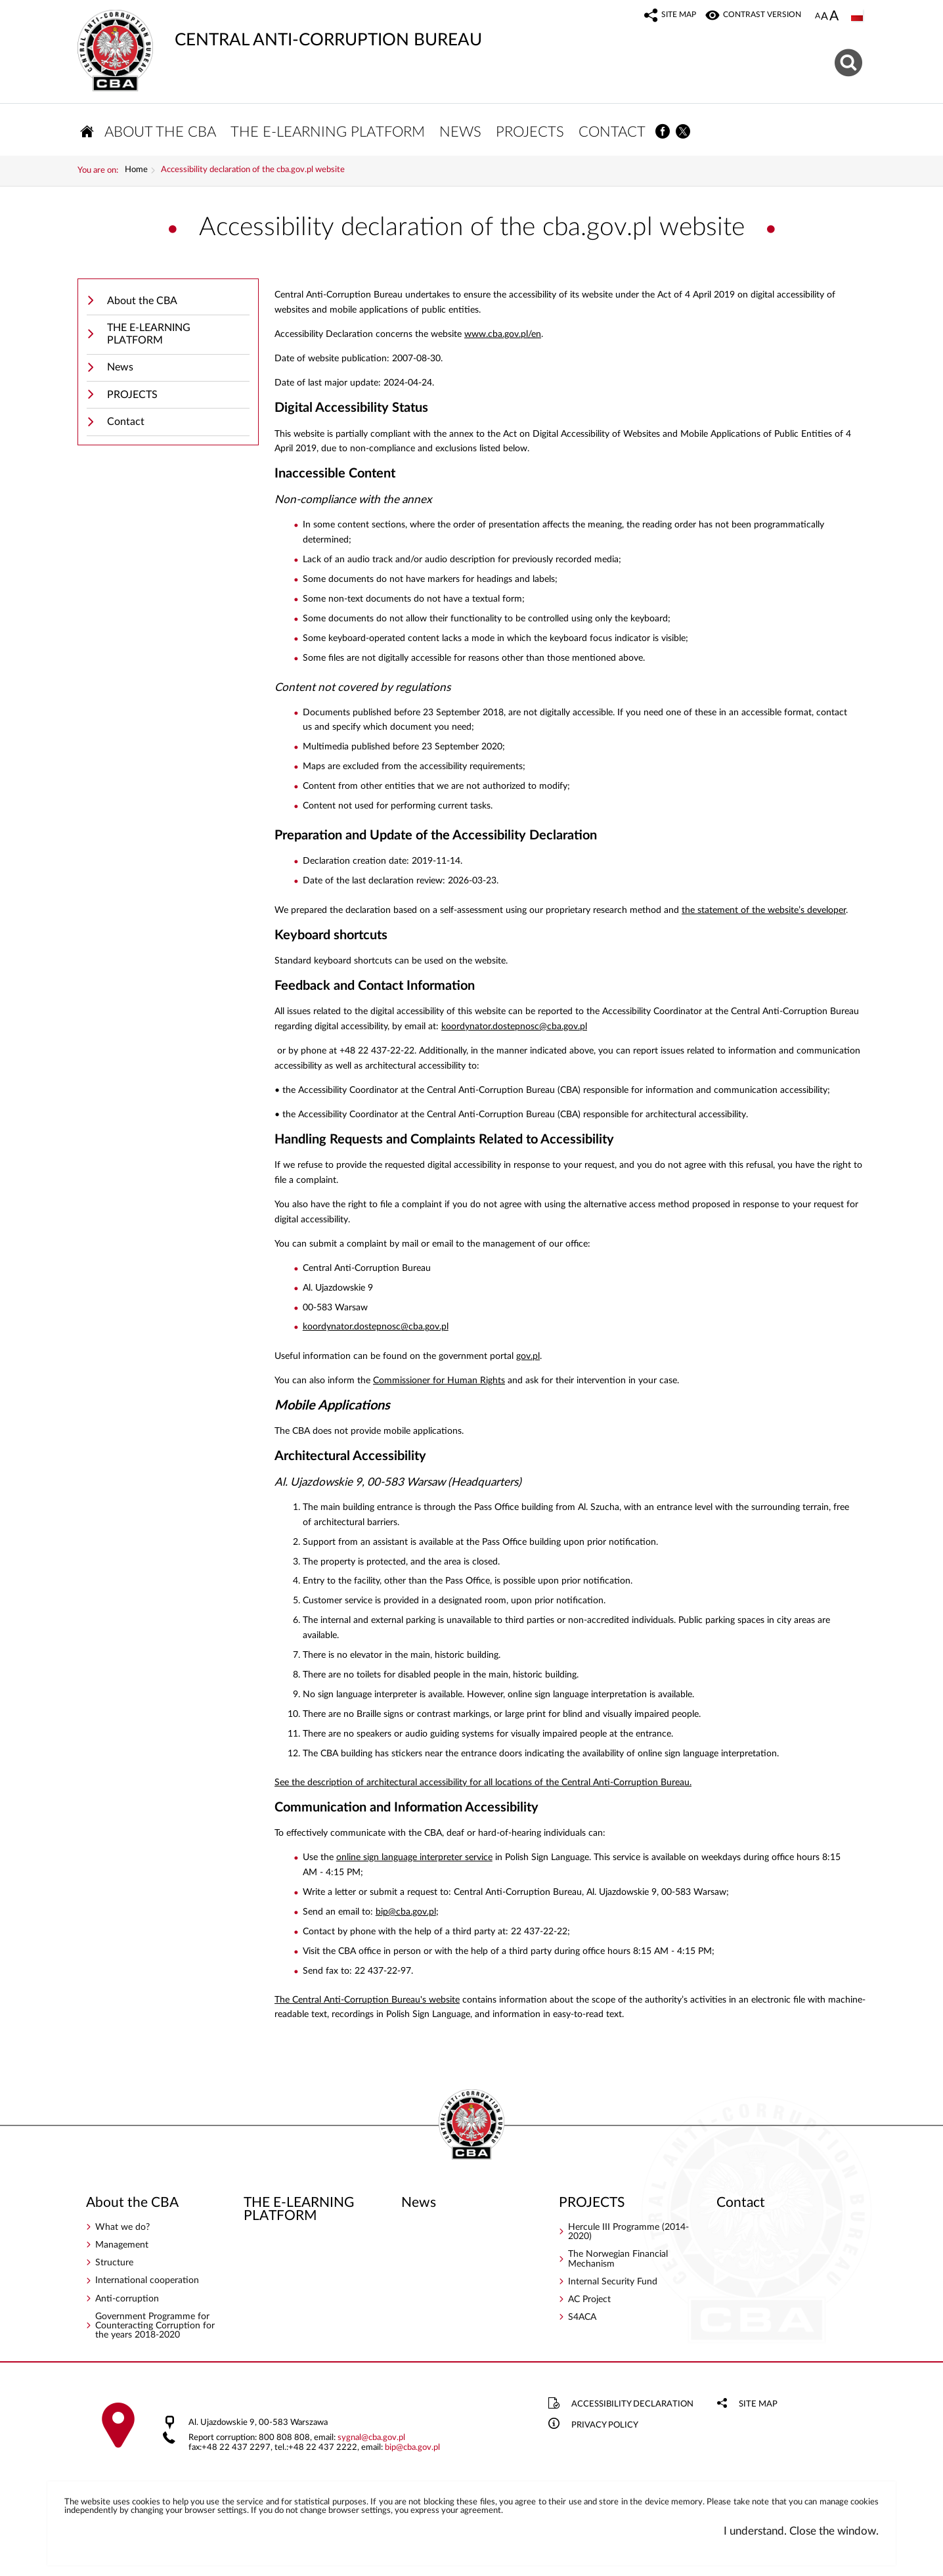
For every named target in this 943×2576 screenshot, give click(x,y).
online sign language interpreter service (414, 1860)
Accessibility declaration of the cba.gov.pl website (253, 173)
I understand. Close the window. (801, 2533)
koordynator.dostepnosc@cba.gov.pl (514, 1028)
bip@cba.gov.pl (406, 1914)
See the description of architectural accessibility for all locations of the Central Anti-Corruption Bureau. (482, 1784)
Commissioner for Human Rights (439, 1382)
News (120, 370)
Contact (125, 424)
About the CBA (142, 303)
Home (136, 173)
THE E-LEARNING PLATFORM (148, 336)
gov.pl (528, 1358)
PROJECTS (132, 396)
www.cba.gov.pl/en (502, 337)
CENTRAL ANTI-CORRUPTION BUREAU (280, 29)
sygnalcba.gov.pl (371, 2439)
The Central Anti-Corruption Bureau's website (367, 2002)
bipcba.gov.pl (412, 2450)
